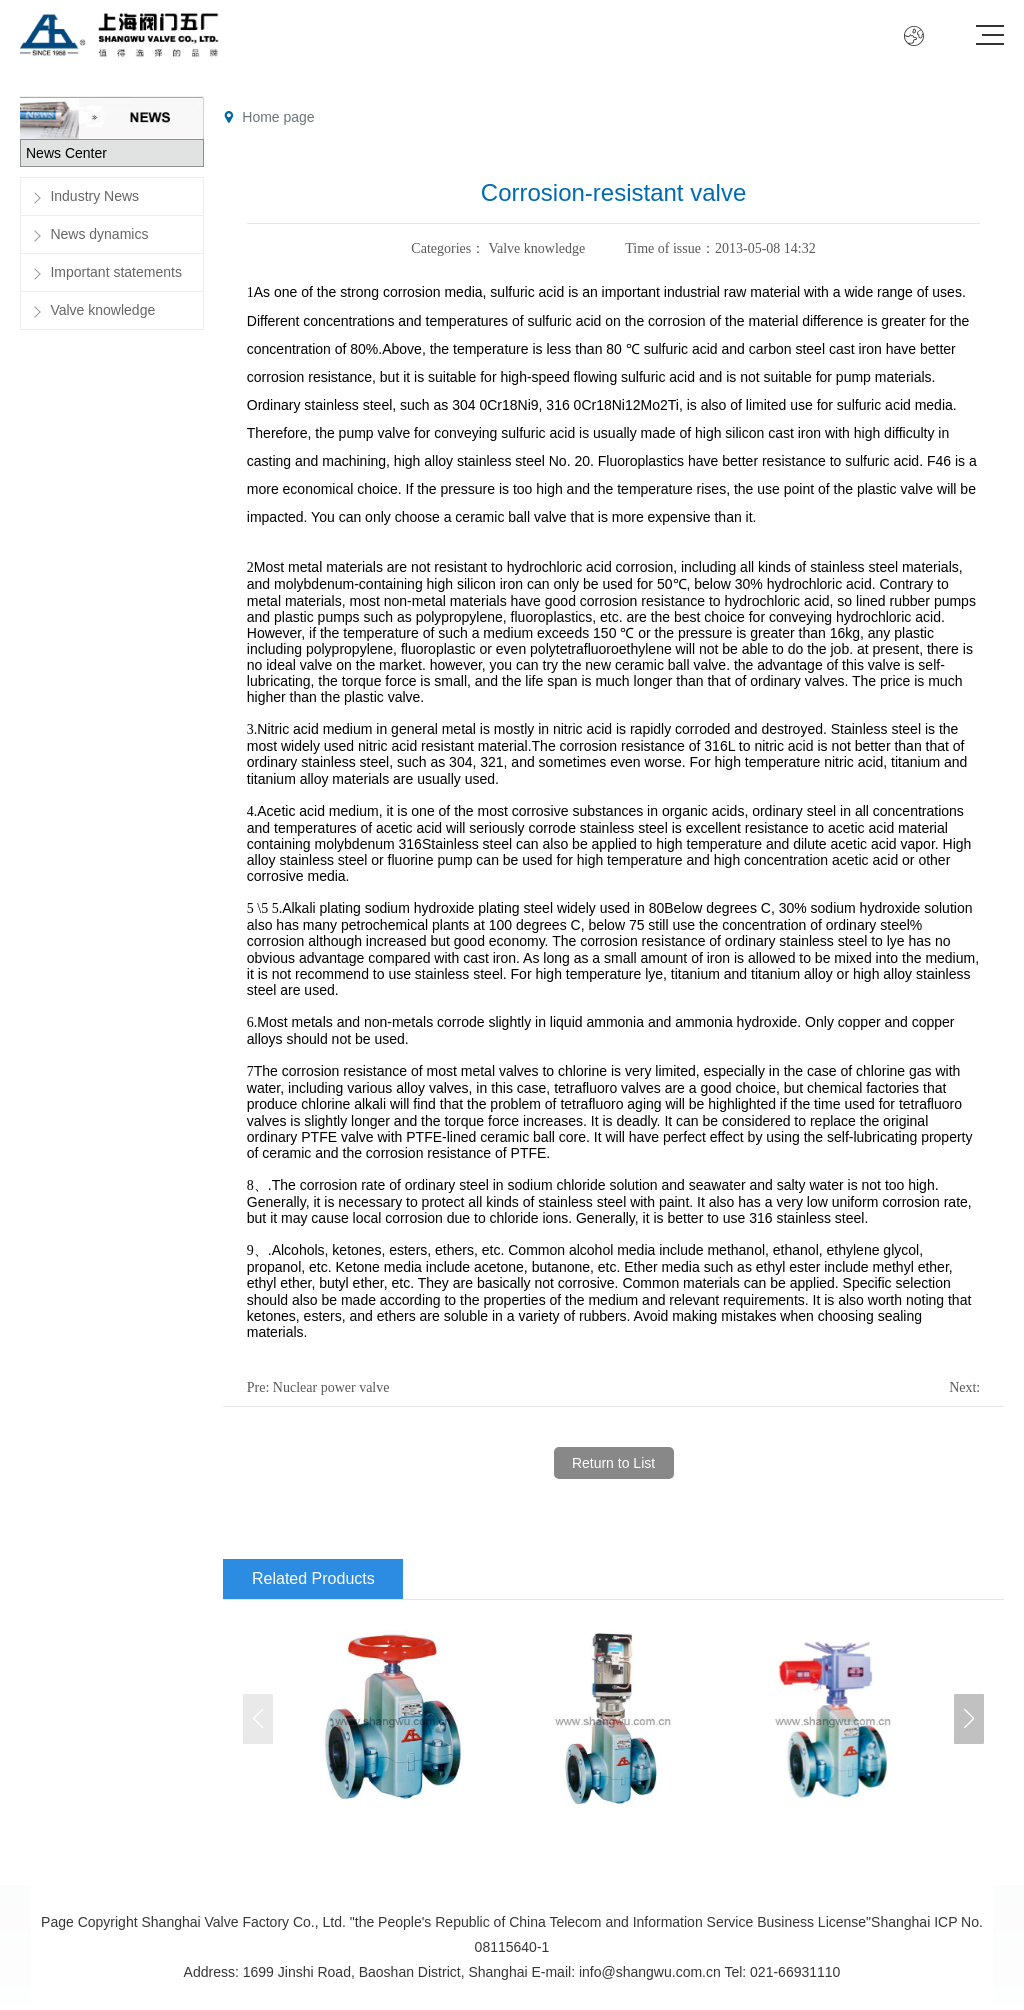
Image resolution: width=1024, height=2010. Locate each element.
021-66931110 (795, 1972)
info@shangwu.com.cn (650, 1972)
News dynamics (99, 234)
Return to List (613, 1463)
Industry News (94, 196)
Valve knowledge (102, 310)
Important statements (116, 272)
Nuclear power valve (331, 1387)
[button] (969, 1719)
